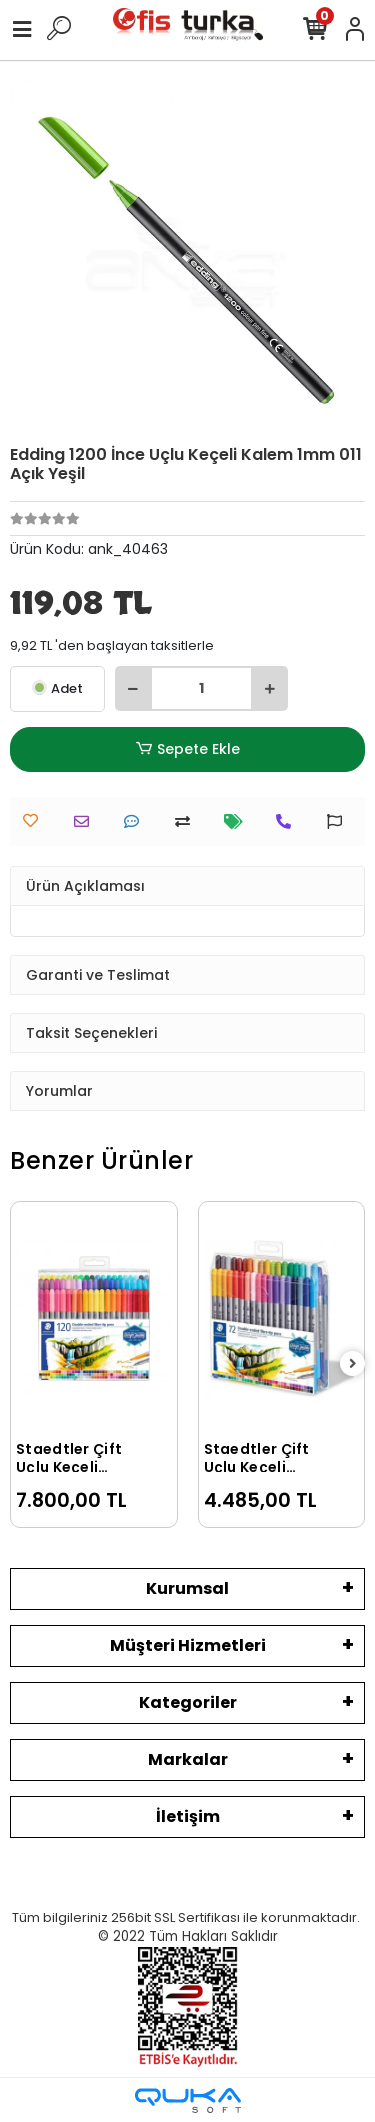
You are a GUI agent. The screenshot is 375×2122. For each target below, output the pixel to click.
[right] (353, 1364)
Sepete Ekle (187, 749)
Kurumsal (187, 1588)
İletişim (188, 1816)
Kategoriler (188, 1702)
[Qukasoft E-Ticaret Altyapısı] (188, 2100)
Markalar (188, 1759)
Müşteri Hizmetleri (188, 1645)
